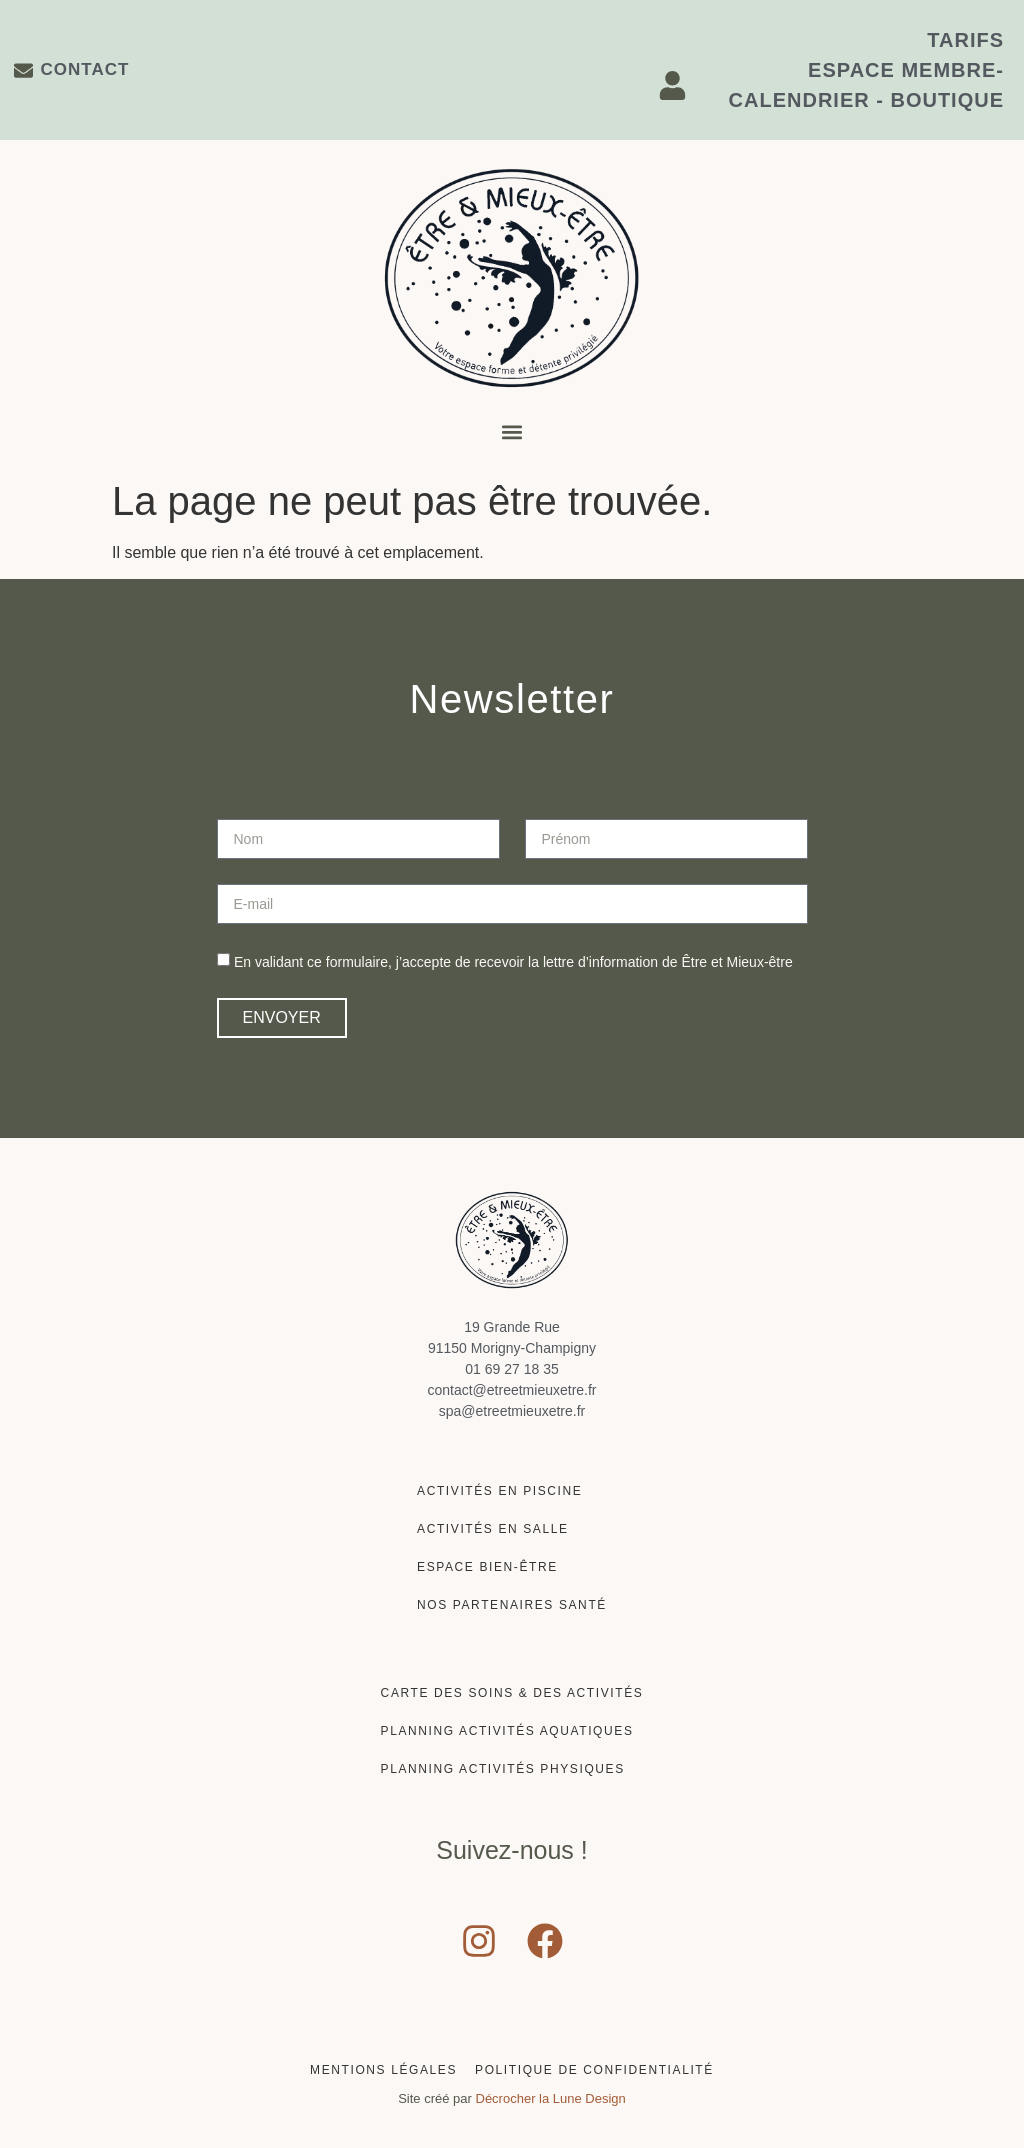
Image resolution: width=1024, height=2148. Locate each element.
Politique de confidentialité (594, 2070)
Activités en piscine (499, 1491)
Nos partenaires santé (512, 1605)
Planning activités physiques (503, 1769)
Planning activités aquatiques (507, 1731)
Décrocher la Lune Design (551, 2098)
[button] (512, 432)
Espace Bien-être (487, 1567)
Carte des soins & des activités (512, 1693)
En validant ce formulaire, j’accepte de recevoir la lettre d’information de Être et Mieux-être (513, 962)
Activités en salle (493, 1529)
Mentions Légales (383, 2070)
